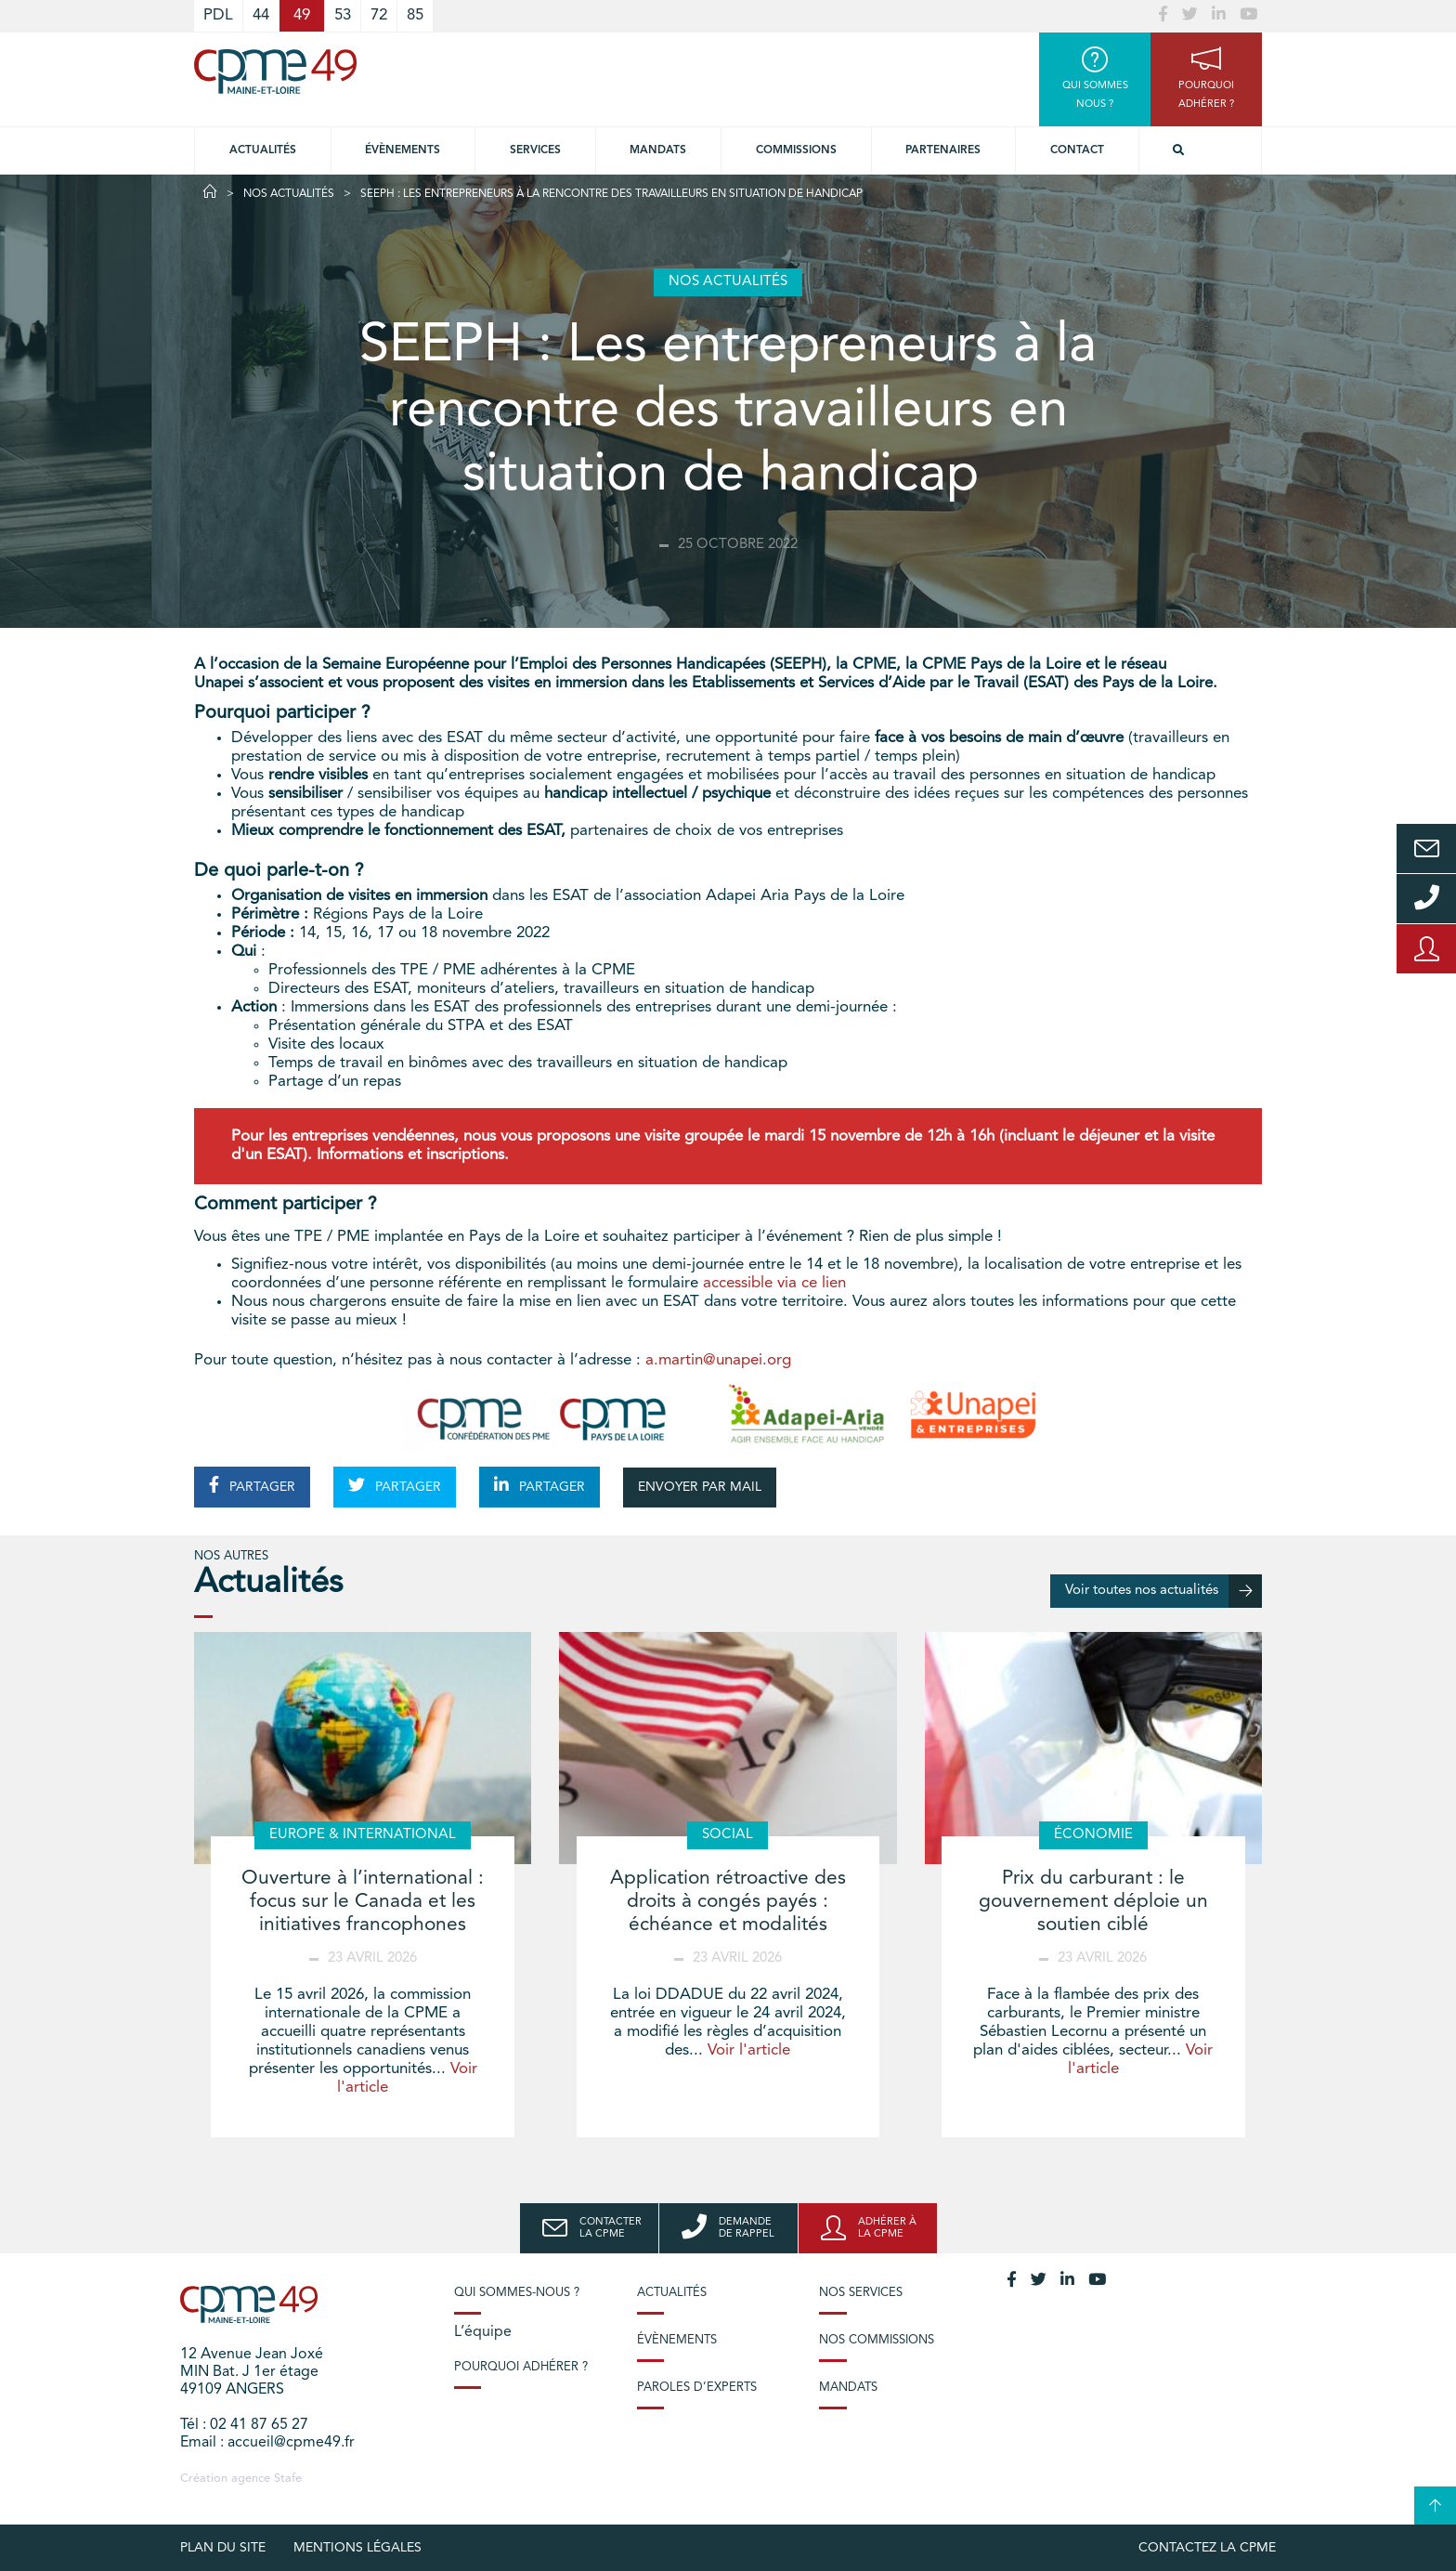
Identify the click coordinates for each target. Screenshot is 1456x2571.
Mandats (658, 150)
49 (301, 15)
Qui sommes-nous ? (516, 2293)
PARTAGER (252, 1485)
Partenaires (943, 150)
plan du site (223, 2547)
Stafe (288, 2479)
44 (261, 15)
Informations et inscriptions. (413, 1155)
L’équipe (483, 2332)
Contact (1077, 150)
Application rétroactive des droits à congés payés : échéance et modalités (728, 1902)
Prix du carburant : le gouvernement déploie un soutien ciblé (1093, 1902)
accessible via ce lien (774, 1283)
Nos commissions (876, 2340)
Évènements (402, 150)
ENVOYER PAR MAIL (699, 1487)
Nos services (861, 2293)
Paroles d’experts (697, 2388)
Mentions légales (357, 2547)
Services (535, 150)
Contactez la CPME (1207, 2547)
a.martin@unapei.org (718, 1360)
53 (342, 15)
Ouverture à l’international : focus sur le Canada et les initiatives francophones (362, 1902)
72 (378, 15)
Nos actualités (288, 194)
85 (415, 15)
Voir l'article (749, 2050)
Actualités (262, 150)
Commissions (796, 150)
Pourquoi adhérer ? (521, 2367)
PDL (218, 15)
